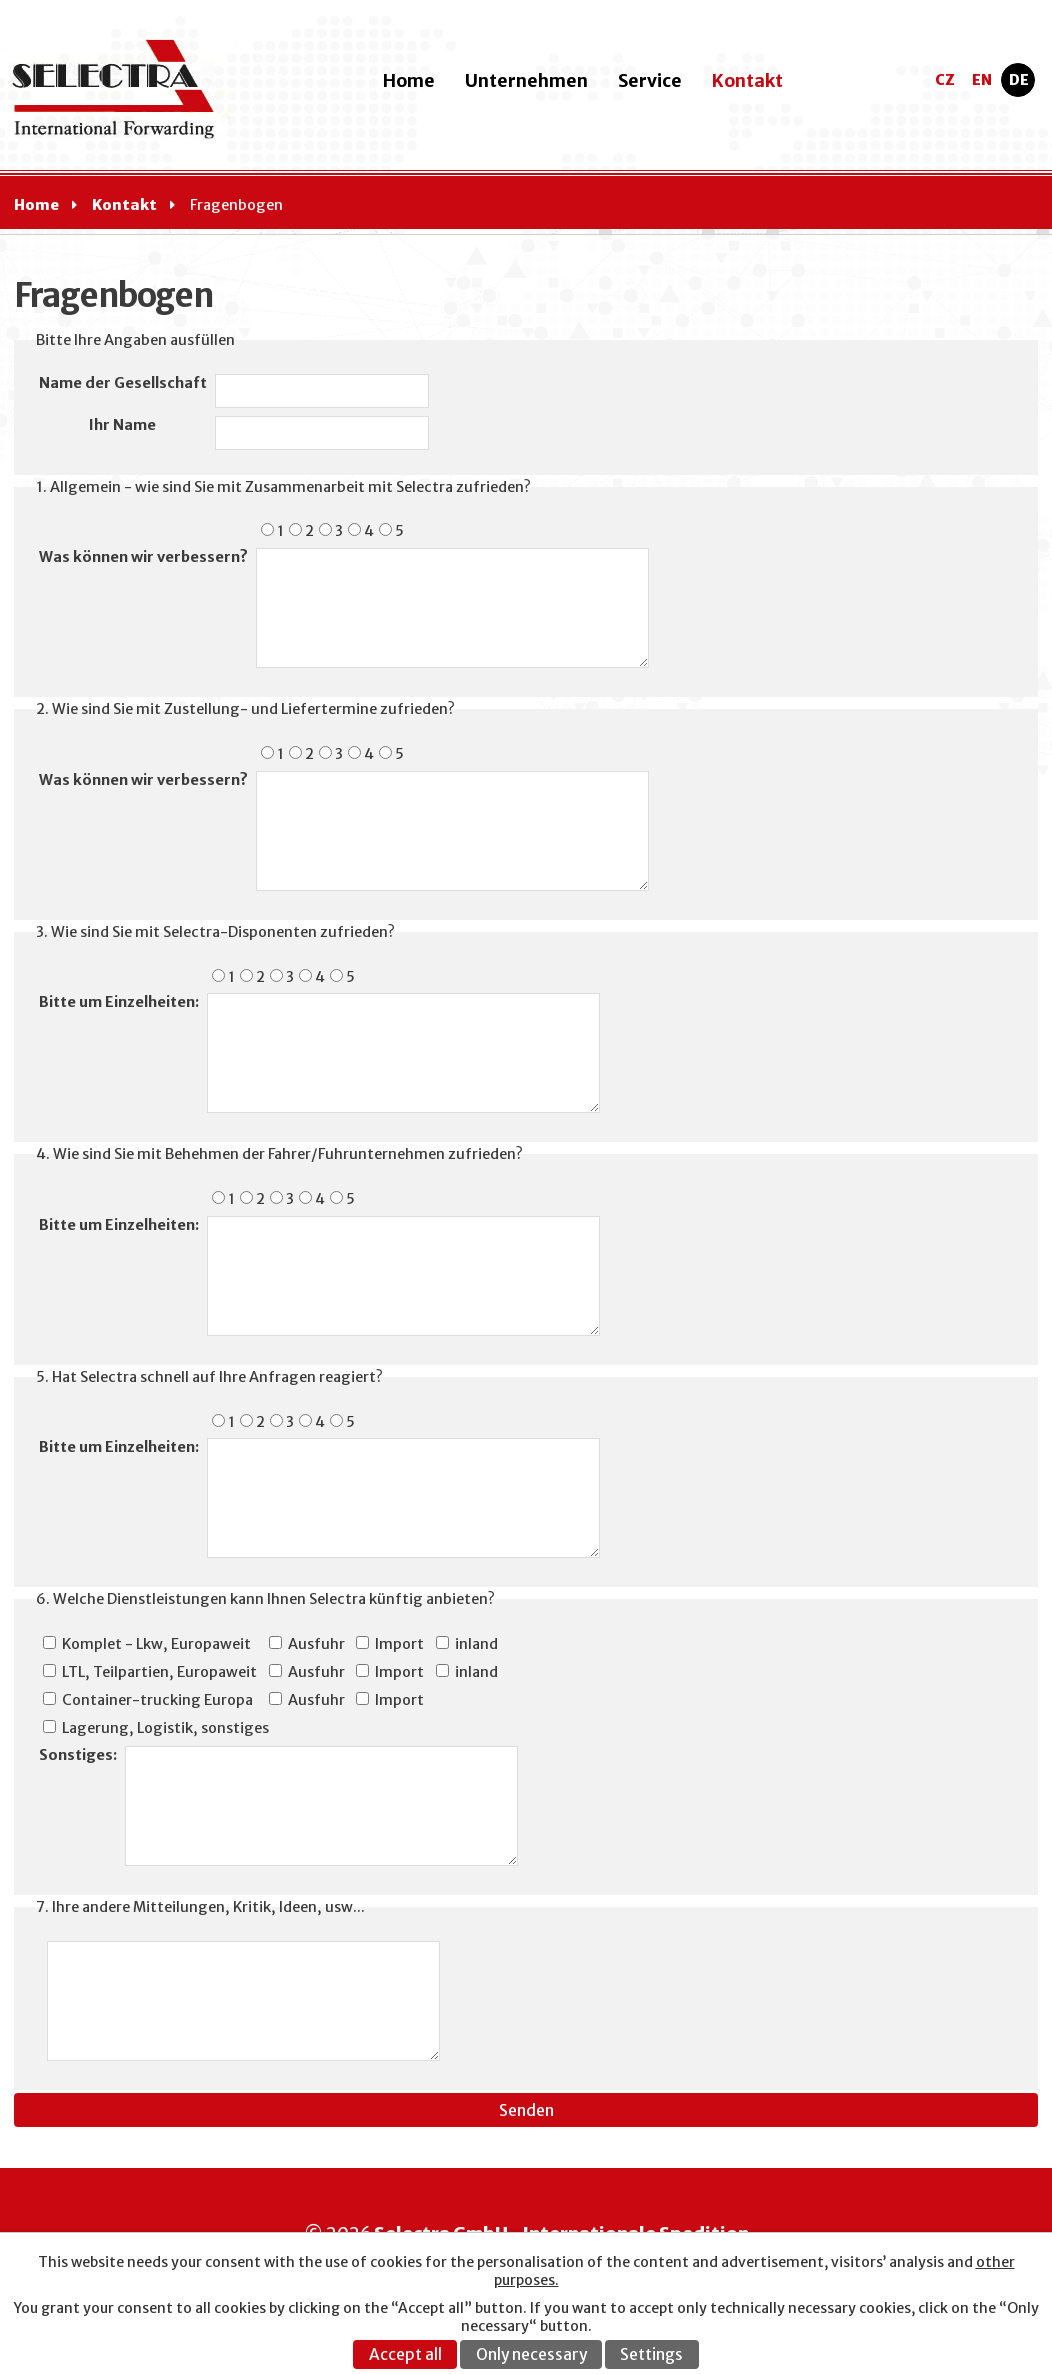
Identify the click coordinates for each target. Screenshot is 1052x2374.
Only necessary (531, 2354)
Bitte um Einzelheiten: (119, 1002)
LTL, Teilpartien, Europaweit (159, 1672)
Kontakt (747, 81)
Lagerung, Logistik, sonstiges (165, 1728)
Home (409, 81)
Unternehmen (526, 81)
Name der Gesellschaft (123, 383)
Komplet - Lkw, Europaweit (156, 1644)
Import (399, 1644)
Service (650, 81)
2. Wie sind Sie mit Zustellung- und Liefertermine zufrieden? (245, 709)
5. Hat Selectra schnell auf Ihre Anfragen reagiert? (209, 1377)
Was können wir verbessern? (143, 557)
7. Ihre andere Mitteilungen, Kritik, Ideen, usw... (200, 1907)
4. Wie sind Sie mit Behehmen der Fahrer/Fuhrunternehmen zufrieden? (279, 1154)
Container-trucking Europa (157, 1700)
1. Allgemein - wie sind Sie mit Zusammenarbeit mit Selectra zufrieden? (283, 487)
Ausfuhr (316, 1644)
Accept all (405, 2354)
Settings (651, 2354)
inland (476, 1644)
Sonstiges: (78, 1755)
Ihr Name (122, 425)
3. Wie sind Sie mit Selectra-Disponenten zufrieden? (215, 932)
